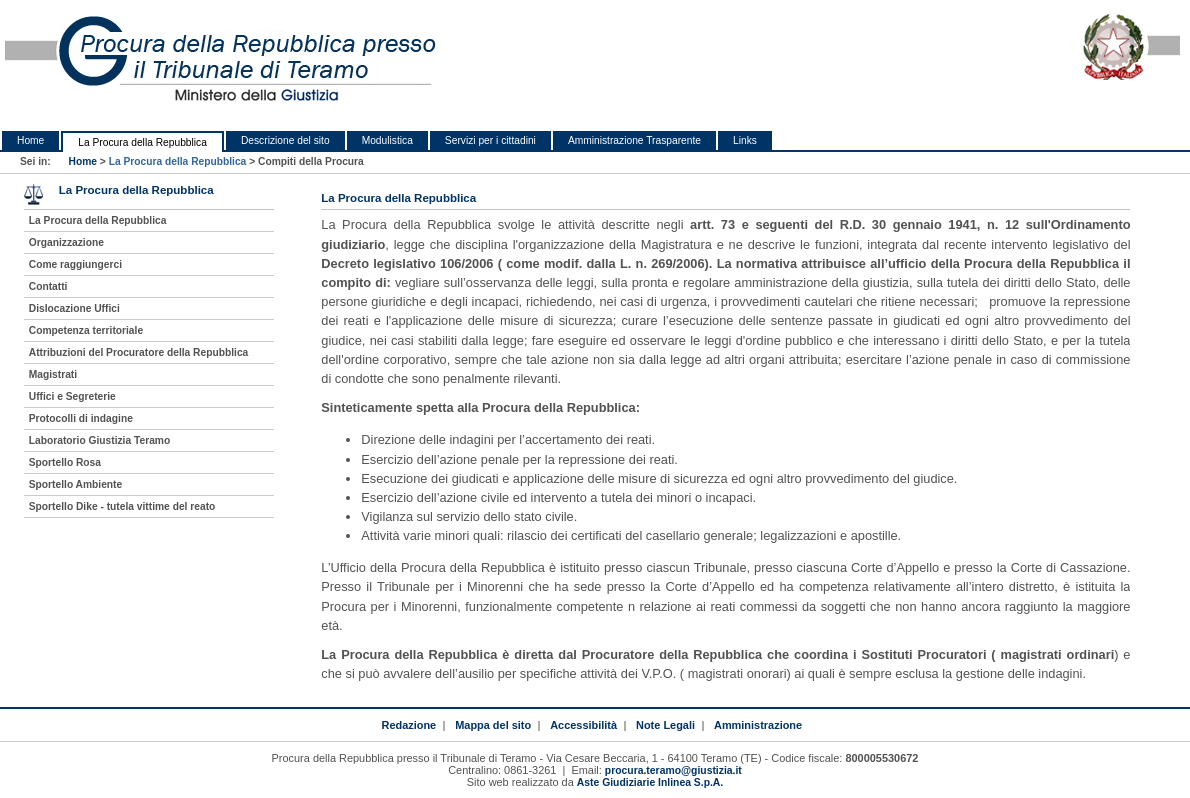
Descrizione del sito (285, 140)
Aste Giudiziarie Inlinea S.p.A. (650, 782)
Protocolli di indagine (81, 418)
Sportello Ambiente (75, 484)
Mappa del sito (493, 725)
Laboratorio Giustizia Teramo (99, 440)
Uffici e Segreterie (72, 396)
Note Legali (665, 725)
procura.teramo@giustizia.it (673, 770)
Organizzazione (66, 242)
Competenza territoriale (86, 330)
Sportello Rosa (65, 462)
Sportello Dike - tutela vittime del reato (122, 506)
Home (30, 140)
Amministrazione (758, 725)
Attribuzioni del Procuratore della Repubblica (139, 352)
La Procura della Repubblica (142, 142)
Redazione (408, 725)
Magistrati (53, 374)
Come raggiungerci (75, 264)
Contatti (48, 286)
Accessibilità (583, 725)
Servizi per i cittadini (490, 140)
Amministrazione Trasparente (634, 140)
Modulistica (387, 140)
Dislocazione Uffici (74, 308)
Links (745, 140)
